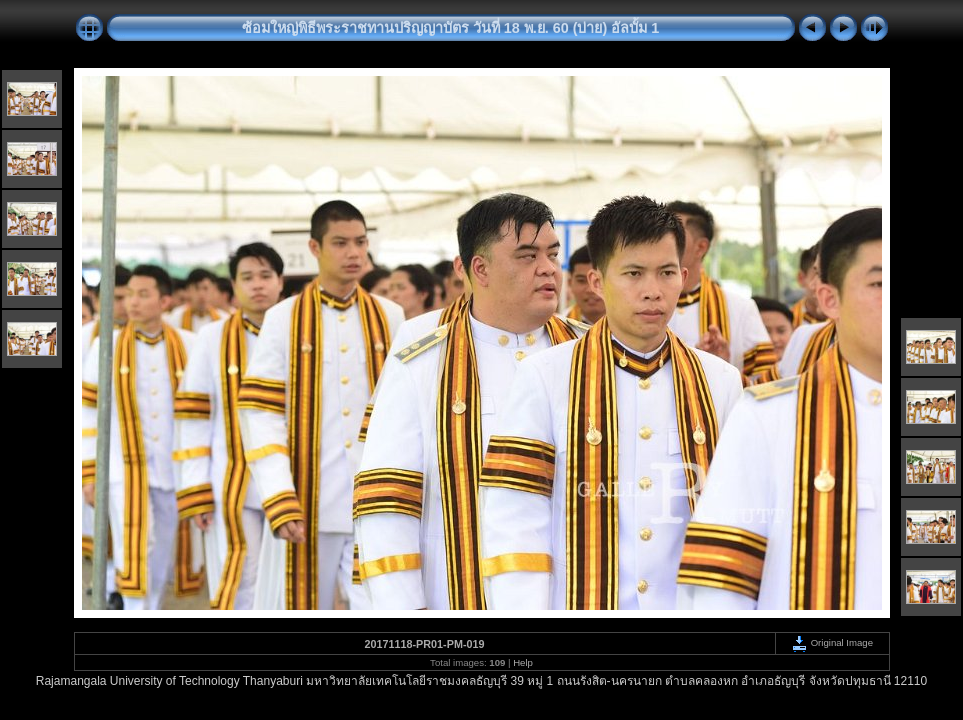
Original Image (832, 642)
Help (523, 662)
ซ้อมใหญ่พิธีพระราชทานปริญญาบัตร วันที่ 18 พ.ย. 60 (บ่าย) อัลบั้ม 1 (451, 28)
